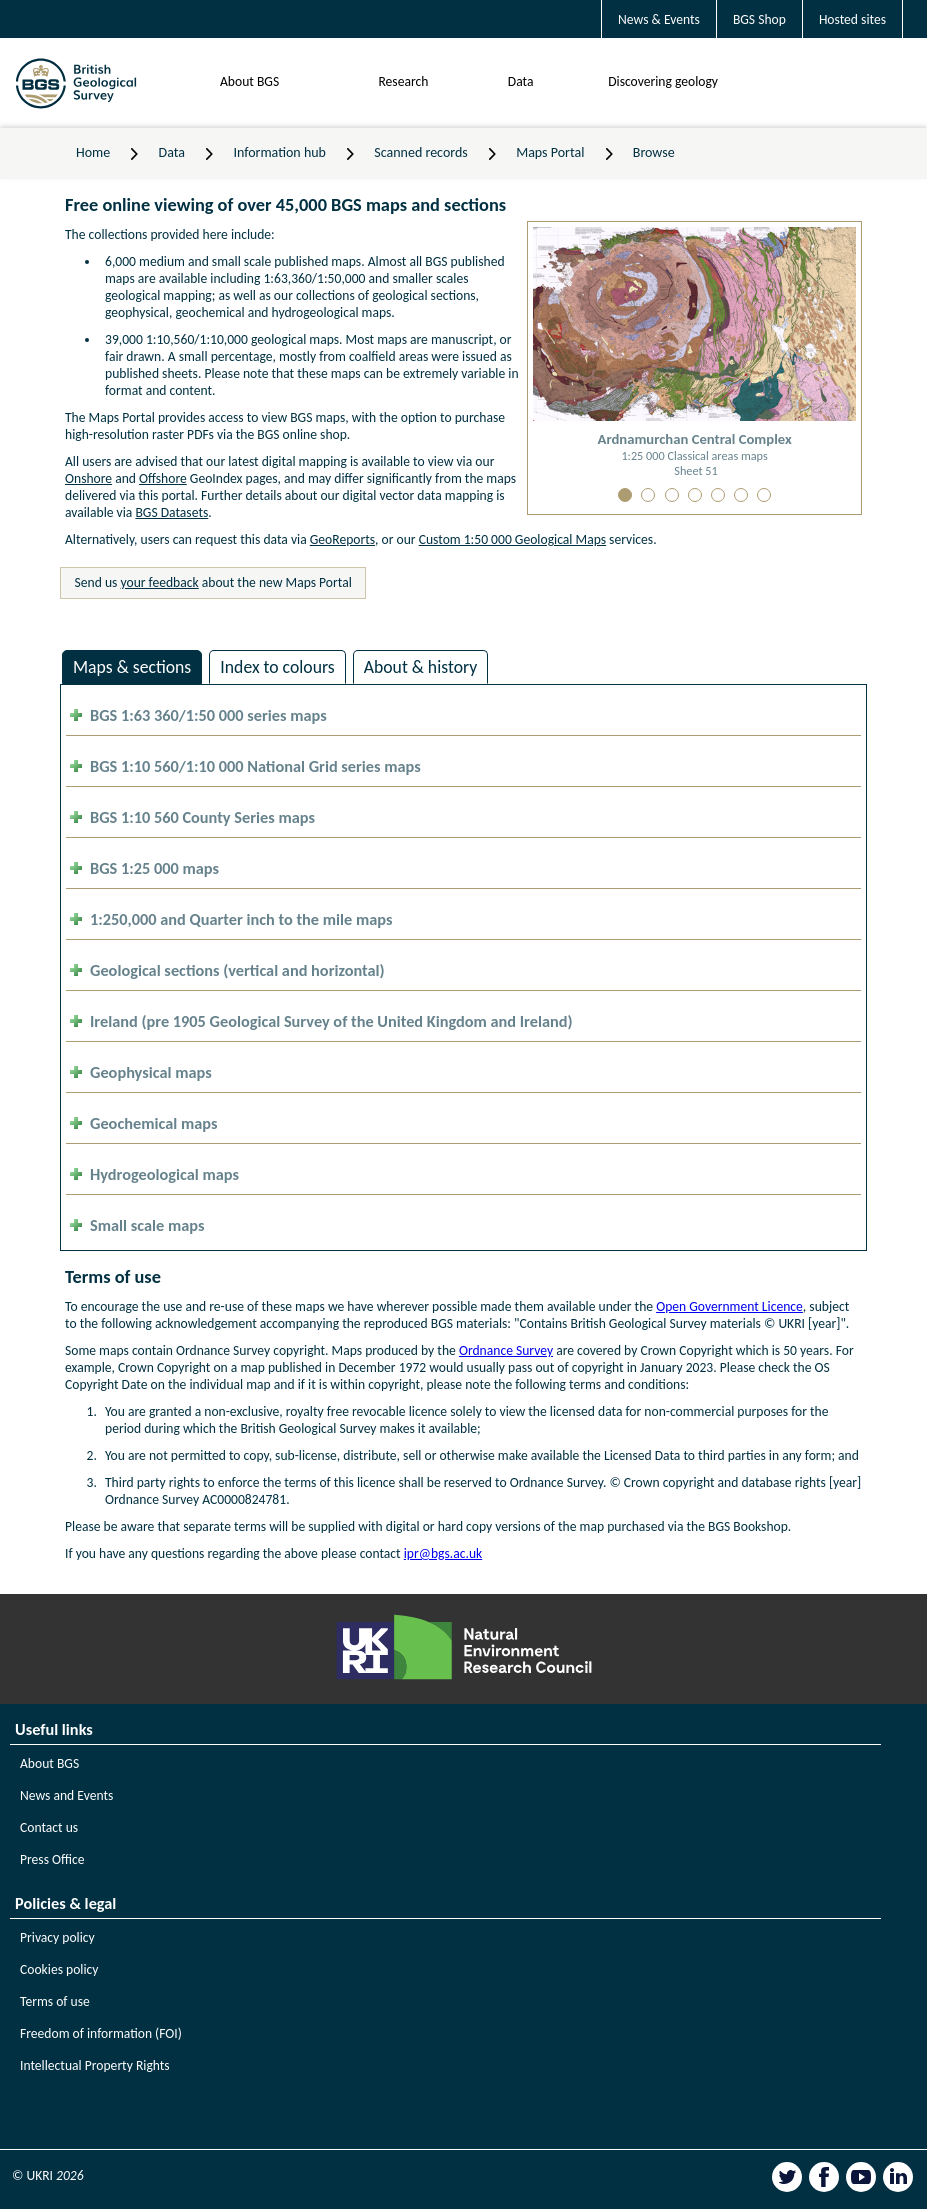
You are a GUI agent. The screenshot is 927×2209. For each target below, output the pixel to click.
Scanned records (421, 152)
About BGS (249, 81)
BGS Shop (759, 19)
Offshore (163, 478)
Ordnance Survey (506, 1350)
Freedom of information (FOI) (101, 2033)
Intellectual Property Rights (95, 2065)
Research (403, 81)
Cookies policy (59, 1969)
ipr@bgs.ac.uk (443, 1553)
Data (521, 81)
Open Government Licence (729, 1306)
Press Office (52, 1859)
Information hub (279, 152)
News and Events (66, 1795)
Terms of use (55, 2001)
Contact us (49, 1827)
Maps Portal (550, 152)
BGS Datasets (171, 512)
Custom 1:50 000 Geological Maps (512, 539)
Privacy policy (57, 1937)
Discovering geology (663, 81)
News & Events (659, 19)
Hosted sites (852, 19)
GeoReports (342, 539)
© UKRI (48, 2175)
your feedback (160, 582)
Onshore (88, 478)
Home (93, 152)
